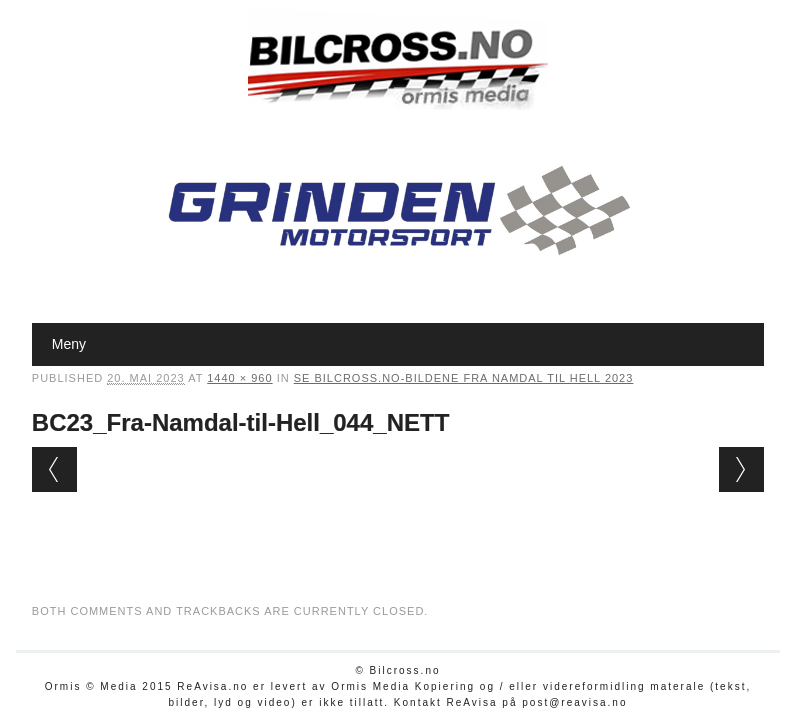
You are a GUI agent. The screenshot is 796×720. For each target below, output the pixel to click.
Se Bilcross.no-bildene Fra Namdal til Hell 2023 (464, 378)
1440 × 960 (239, 378)
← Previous (54, 469)
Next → (741, 469)
